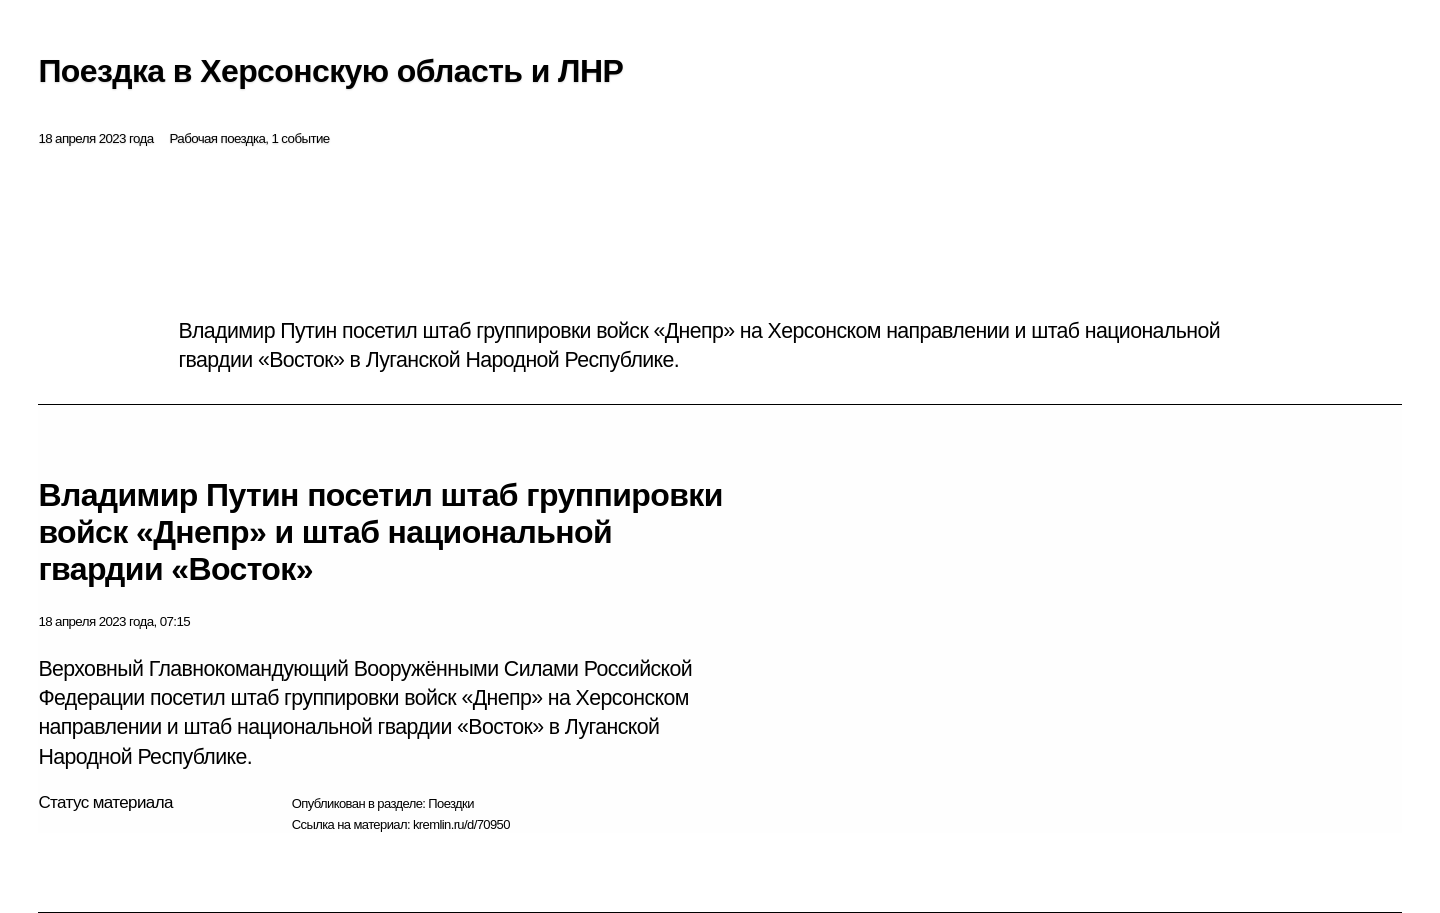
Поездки (451, 803)
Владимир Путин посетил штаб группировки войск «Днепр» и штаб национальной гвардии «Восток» (380, 532)
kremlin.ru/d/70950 (461, 824)
